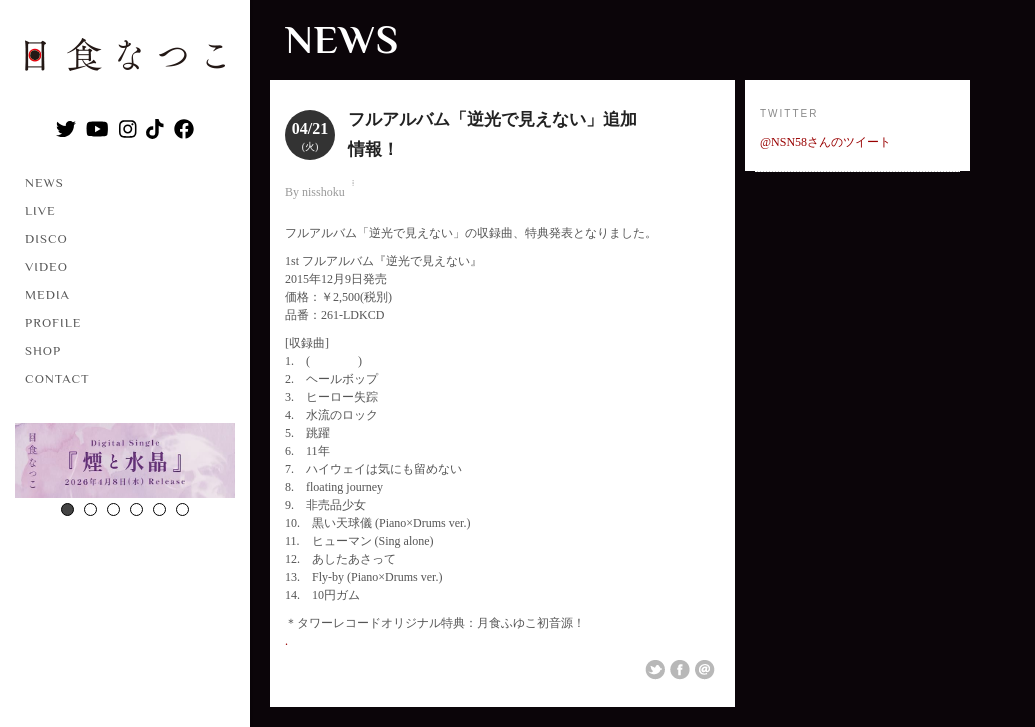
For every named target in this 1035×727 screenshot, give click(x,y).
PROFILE (53, 322)
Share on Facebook (680, 670)
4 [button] (136, 509)
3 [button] (113, 509)
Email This (705, 670)
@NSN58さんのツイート (825, 142)
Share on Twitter (655, 670)
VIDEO (46, 266)
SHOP (43, 350)
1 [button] (67, 509)
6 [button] (182, 509)
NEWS (44, 182)
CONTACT (57, 378)
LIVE (40, 210)
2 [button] (90, 509)
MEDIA (47, 294)
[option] (125, 463)
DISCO (46, 238)
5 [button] (159, 509)
